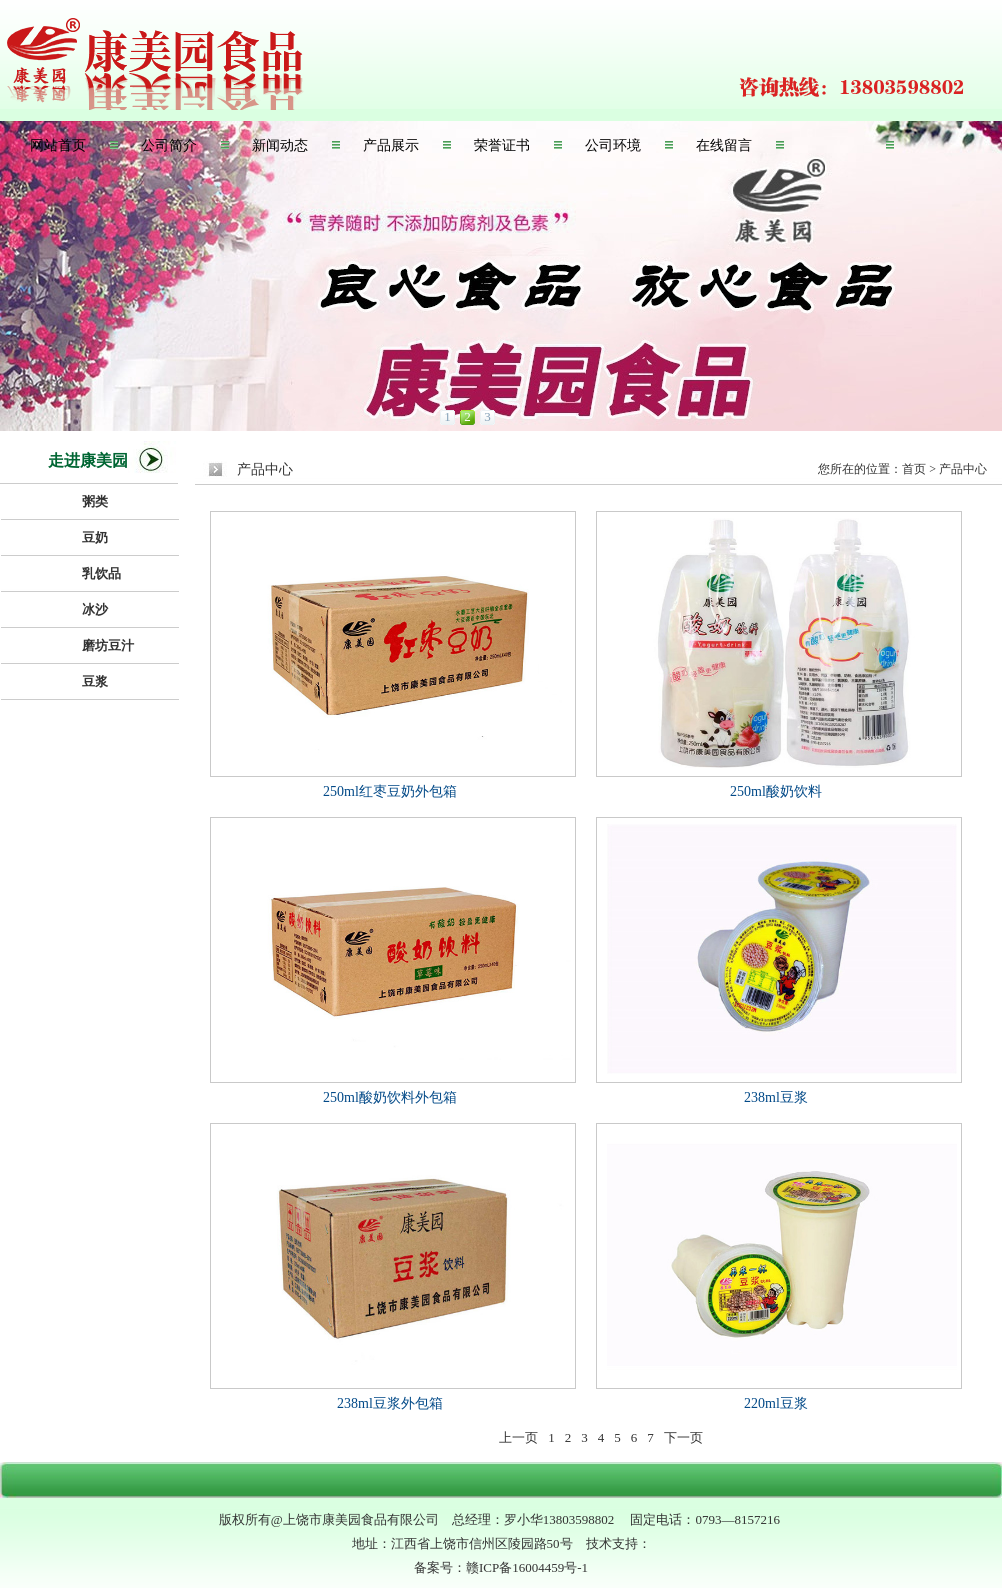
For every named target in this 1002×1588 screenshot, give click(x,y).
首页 (914, 469)
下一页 (683, 1437)
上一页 (518, 1437)
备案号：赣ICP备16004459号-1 (501, 1567)
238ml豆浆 (776, 1097)
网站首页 (58, 145)
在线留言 (724, 145)
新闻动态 (280, 145)
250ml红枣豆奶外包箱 (390, 791)
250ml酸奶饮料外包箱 (390, 1097)
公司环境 (613, 145)
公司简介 (169, 145)
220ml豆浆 (776, 1403)
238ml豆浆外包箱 (390, 1403)
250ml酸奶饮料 (776, 791)
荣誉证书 (502, 145)
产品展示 (391, 145)
